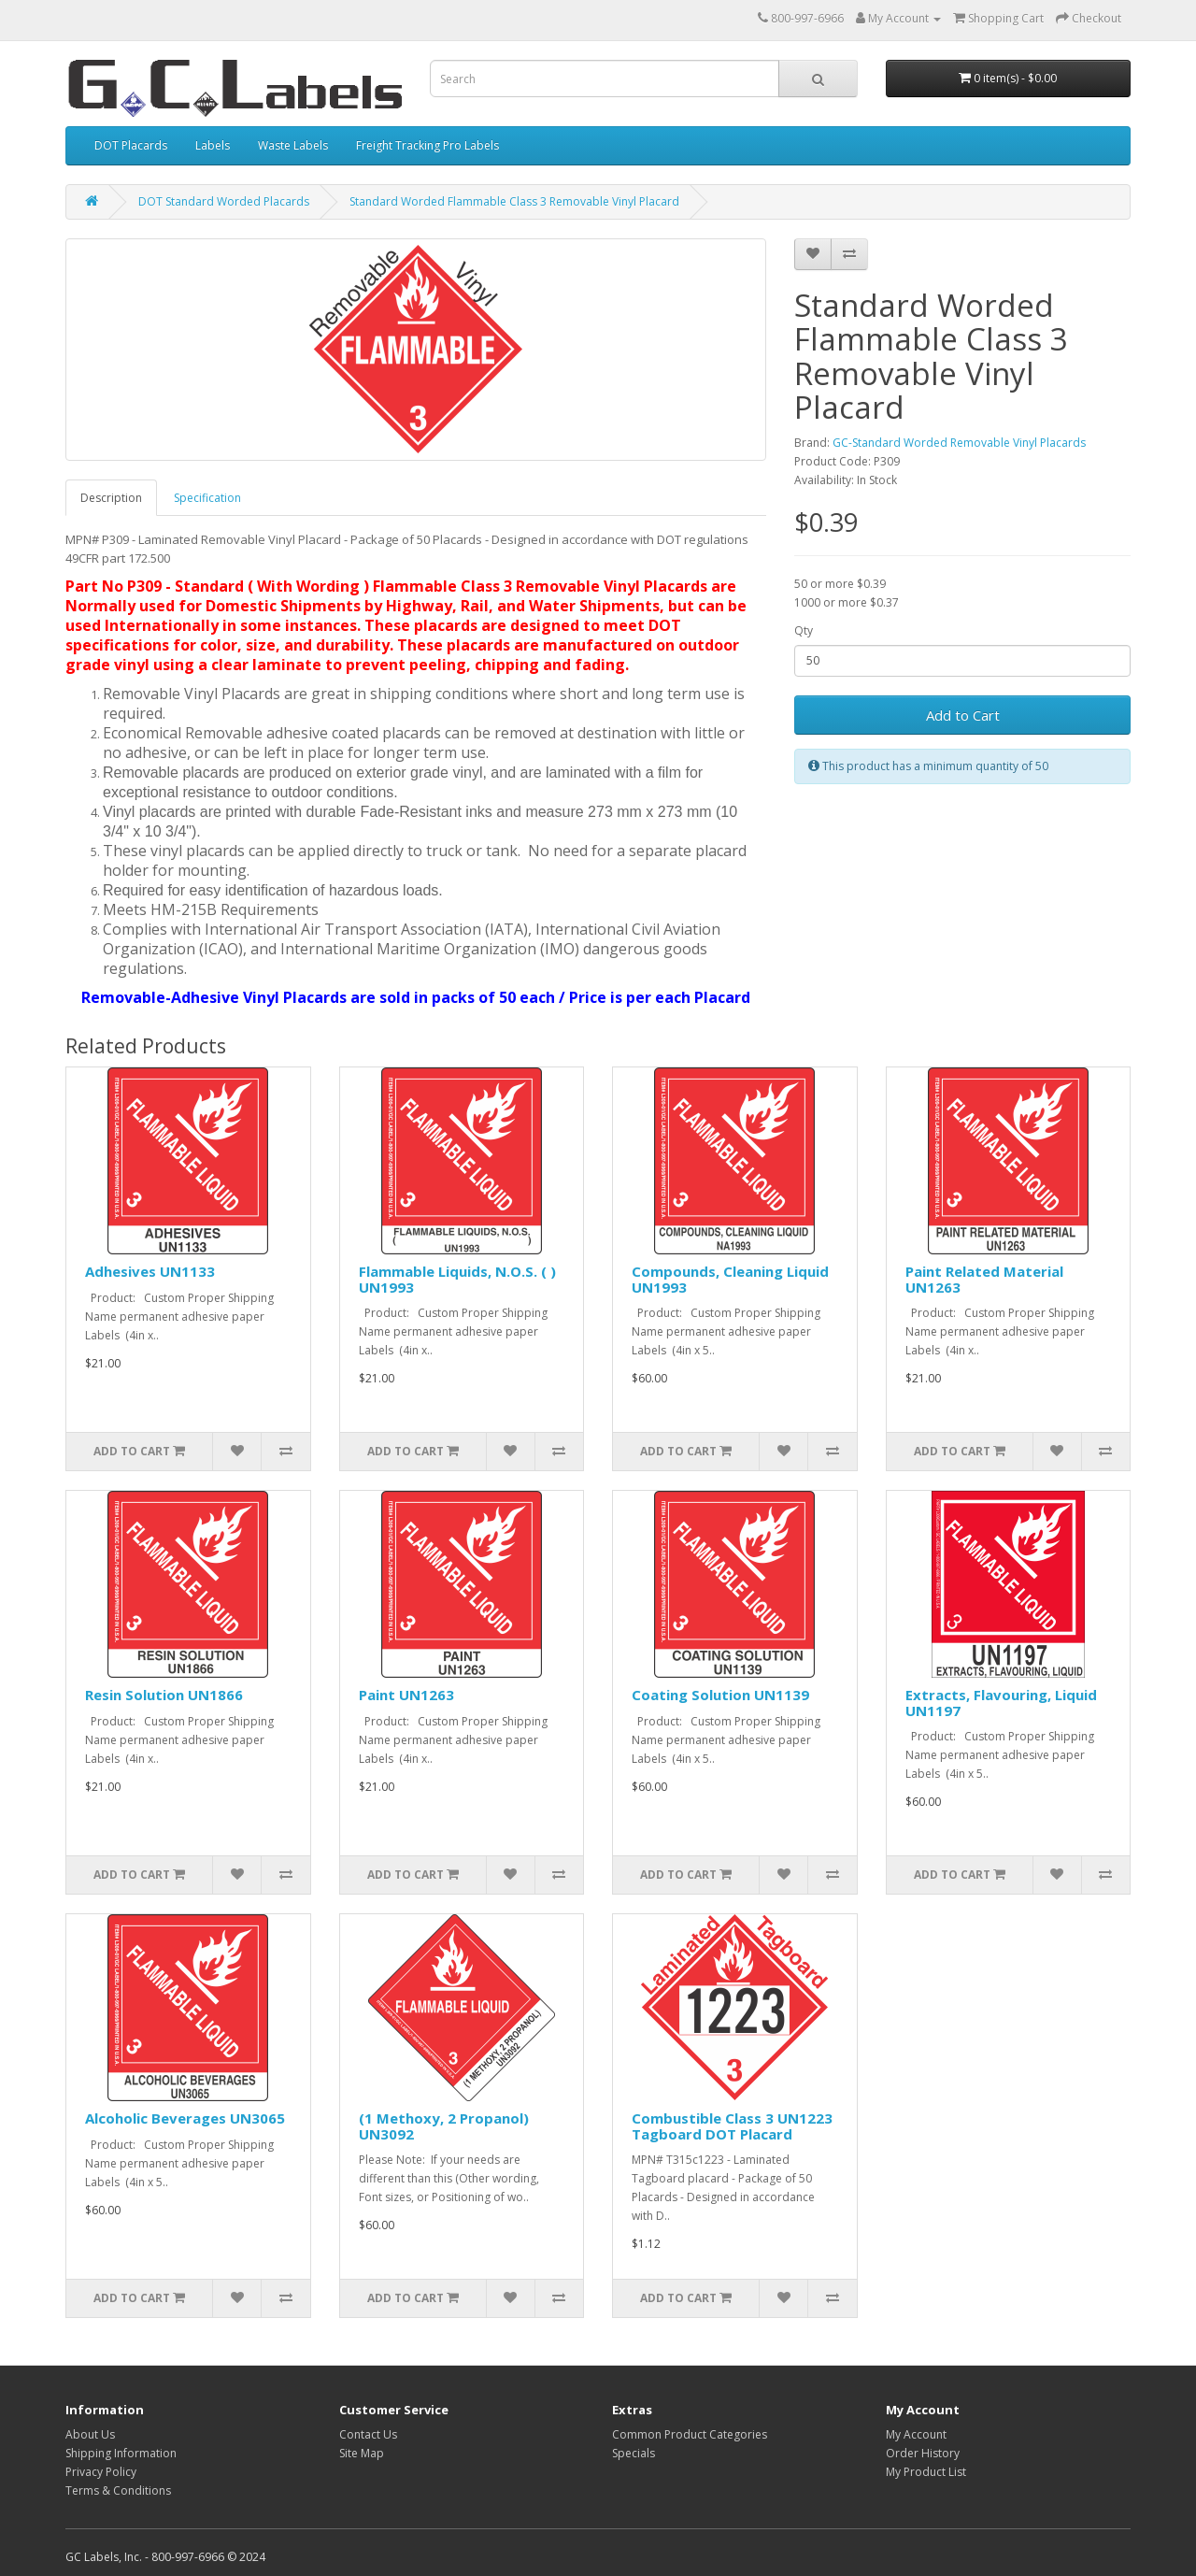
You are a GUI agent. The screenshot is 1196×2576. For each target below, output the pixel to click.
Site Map (361, 2453)
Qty (803, 630)
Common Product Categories (689, 2434)
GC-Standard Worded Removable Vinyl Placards (959, 443)
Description (111, 498)
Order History (923, 2453)
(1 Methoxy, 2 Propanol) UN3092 (444, 2126)
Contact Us (368, 2434)
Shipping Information (121, 2453)
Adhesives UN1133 (150, 1271)
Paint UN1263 (406, 1694)
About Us (90, 2434)
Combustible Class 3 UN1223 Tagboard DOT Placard (732, 2126)
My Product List (926, 2472)
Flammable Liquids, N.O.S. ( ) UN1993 (457, 1279)
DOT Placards (130, 145)
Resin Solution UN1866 (164, 1694)
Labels (212, 145)
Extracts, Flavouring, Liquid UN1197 (1001, 1702)
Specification (207, 498)
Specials (633, 2453)
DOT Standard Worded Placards (223, 201)
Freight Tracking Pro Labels (427, 145)
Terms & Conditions (118, 2490)
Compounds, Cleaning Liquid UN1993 (730, 1279)
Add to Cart (963, 715)
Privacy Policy (100, 2472)
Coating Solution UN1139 (720, 1694)
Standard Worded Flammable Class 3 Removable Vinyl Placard (514, 201)
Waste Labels (293, 145)
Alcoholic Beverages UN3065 (185, 2118)
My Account (916, 2434)
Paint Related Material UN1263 (984, 1279)
